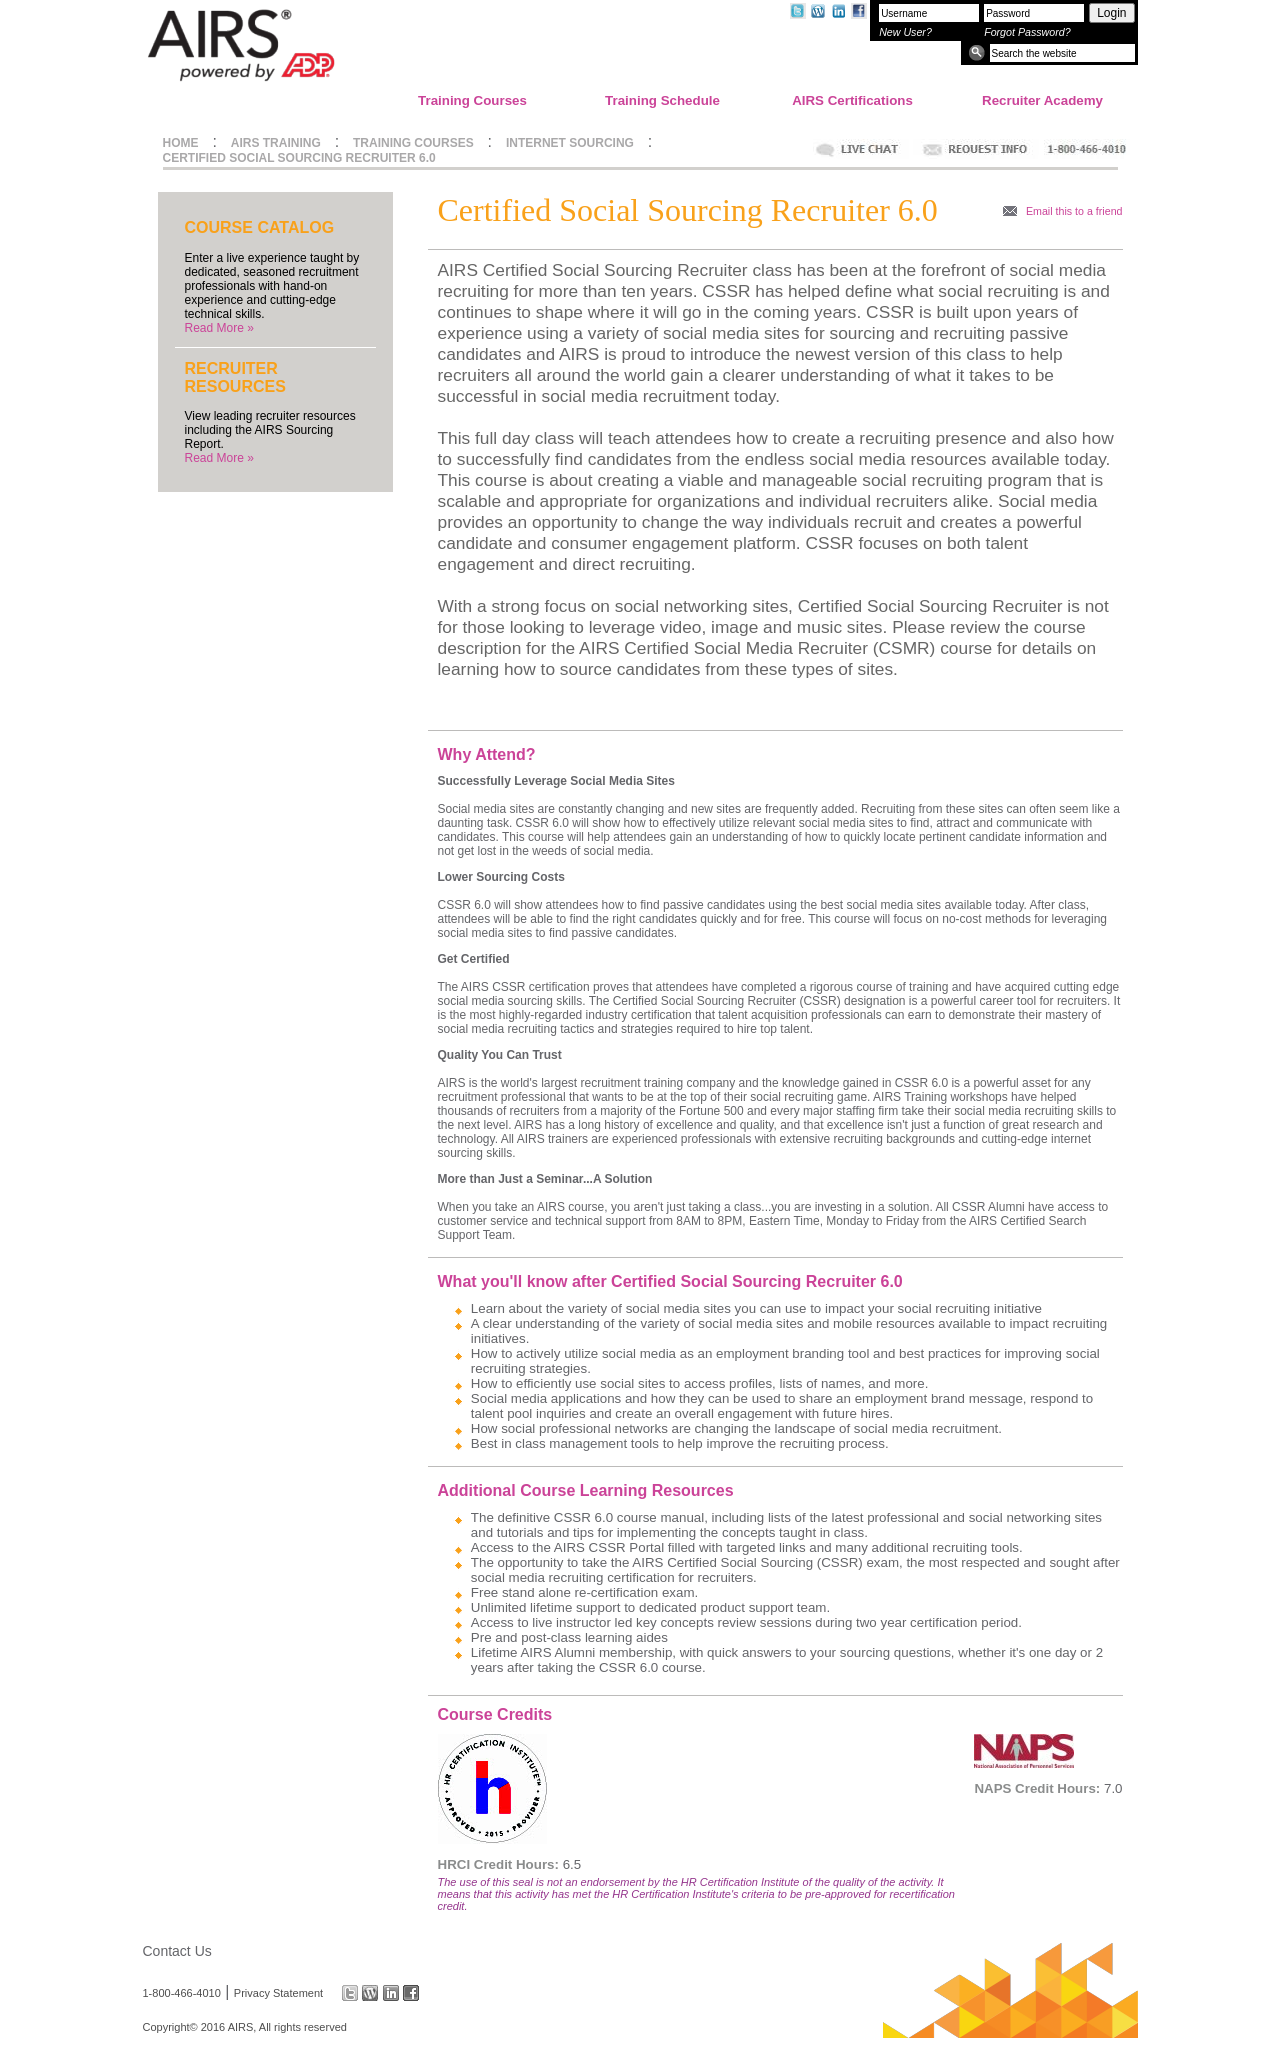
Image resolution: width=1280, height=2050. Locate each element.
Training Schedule (662, 100)
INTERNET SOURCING (570, 143)
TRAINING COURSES (413, 143)
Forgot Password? (1027, 32)
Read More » (219, 328)
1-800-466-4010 (182, 1993)
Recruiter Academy (1042, 100)
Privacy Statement (278, 1993)
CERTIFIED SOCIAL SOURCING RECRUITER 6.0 (299, 158)
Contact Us (177, 1951)
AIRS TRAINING (276, 143)
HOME (181, 143)
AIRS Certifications (852, 100)
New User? (905, 32)
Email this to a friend (1074, 211)
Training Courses (472, 100)
